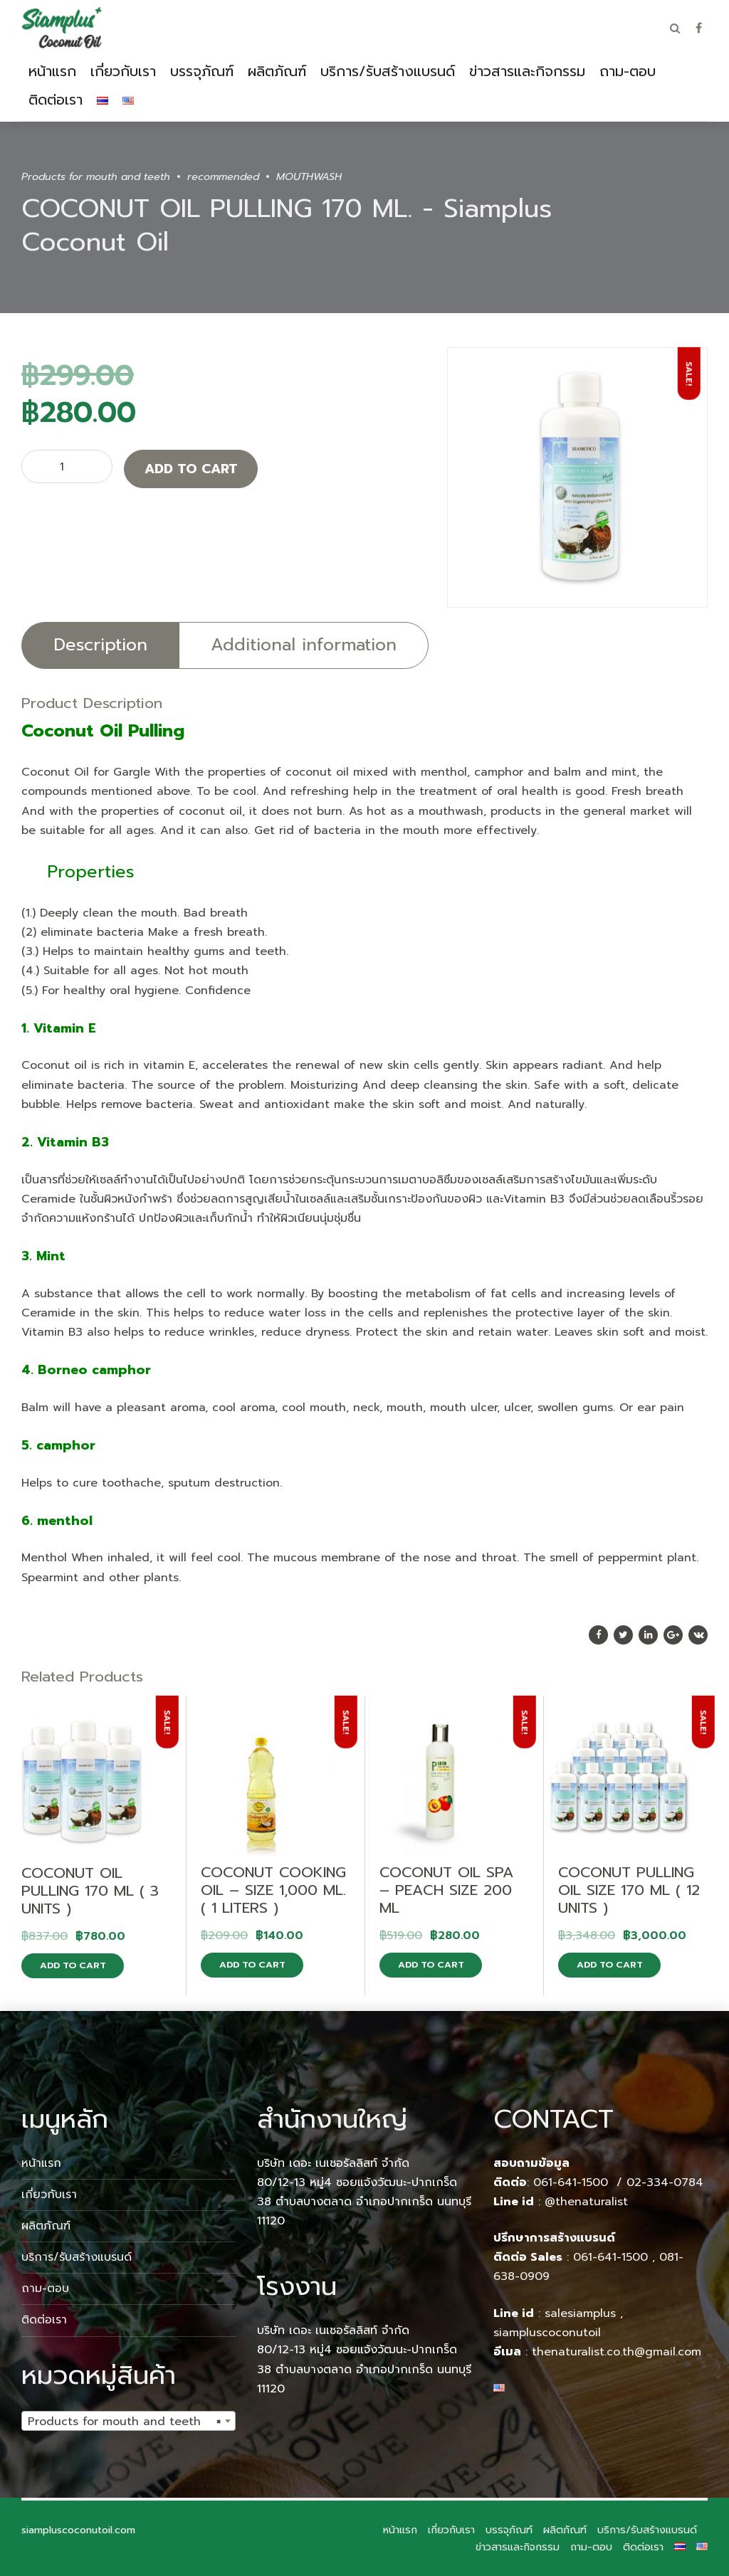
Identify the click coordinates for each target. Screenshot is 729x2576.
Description (100, 645)
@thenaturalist (586, 2201)
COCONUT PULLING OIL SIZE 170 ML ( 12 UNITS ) (629, 1890)
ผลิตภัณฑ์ (277, 71)
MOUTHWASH (309, 176)
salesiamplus (580, 2313)
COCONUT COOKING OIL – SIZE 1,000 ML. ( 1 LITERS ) (273, 1890)
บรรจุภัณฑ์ (202, 71)
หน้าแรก (52, 71)
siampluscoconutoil (547, 2332)
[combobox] (128, 2421)
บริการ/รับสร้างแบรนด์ (387, 71)
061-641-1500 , (614, 2257)
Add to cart (191, 469)
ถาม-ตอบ (627, 71)
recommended (223, 176)
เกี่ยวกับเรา (123, 71)
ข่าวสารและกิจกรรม (527, 71)
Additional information (304, 645)
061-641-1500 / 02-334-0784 (618, 2182)
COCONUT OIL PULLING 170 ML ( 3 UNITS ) (90, 1891)
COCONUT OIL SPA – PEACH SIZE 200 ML (446, 1890)
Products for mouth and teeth (95, 176)
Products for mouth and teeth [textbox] (124, 2422)
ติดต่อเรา (55, 99)
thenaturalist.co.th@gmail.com (616, 2351)
